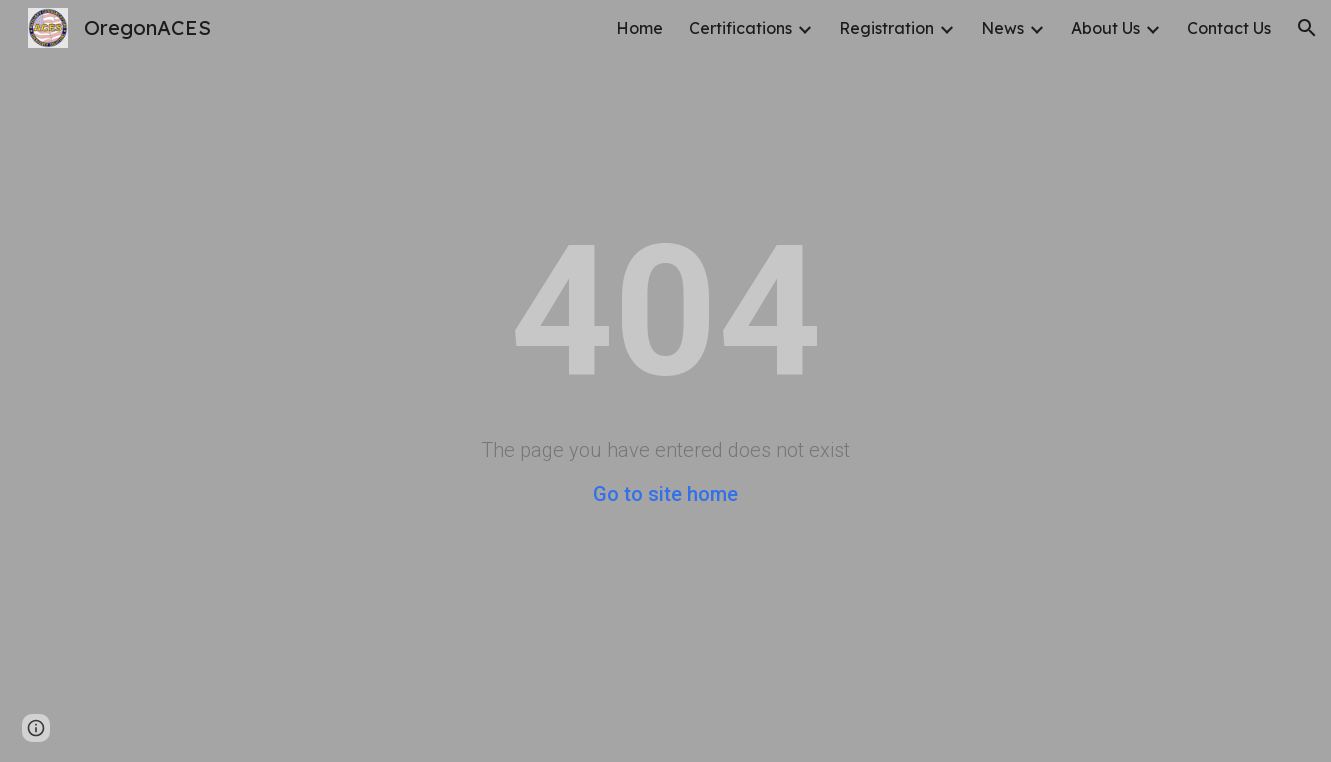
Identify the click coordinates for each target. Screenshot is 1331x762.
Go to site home (665, 494)
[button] (1307, 28)
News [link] (1002, 28)
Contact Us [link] (1229, 28)
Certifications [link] (740, 28)
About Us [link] (1105, 28)
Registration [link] (886, 28)
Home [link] (639, 28)
